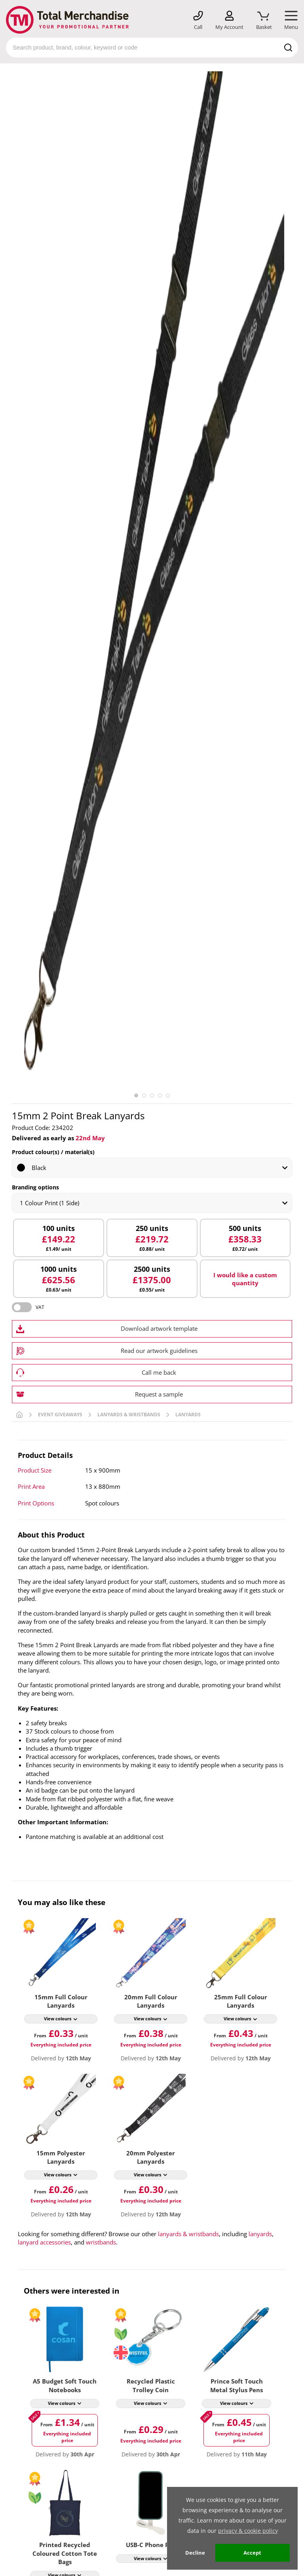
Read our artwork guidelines (159, 1351)
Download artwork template (159, 1328)
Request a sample (159, 1394)
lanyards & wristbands (188, 2234)
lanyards (260, 2234)
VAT (40, 1307)
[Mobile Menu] (291, 20)
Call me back (159, 1372)
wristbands (101, 2242)
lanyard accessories (44, 2242)
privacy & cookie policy (248, 2530)
